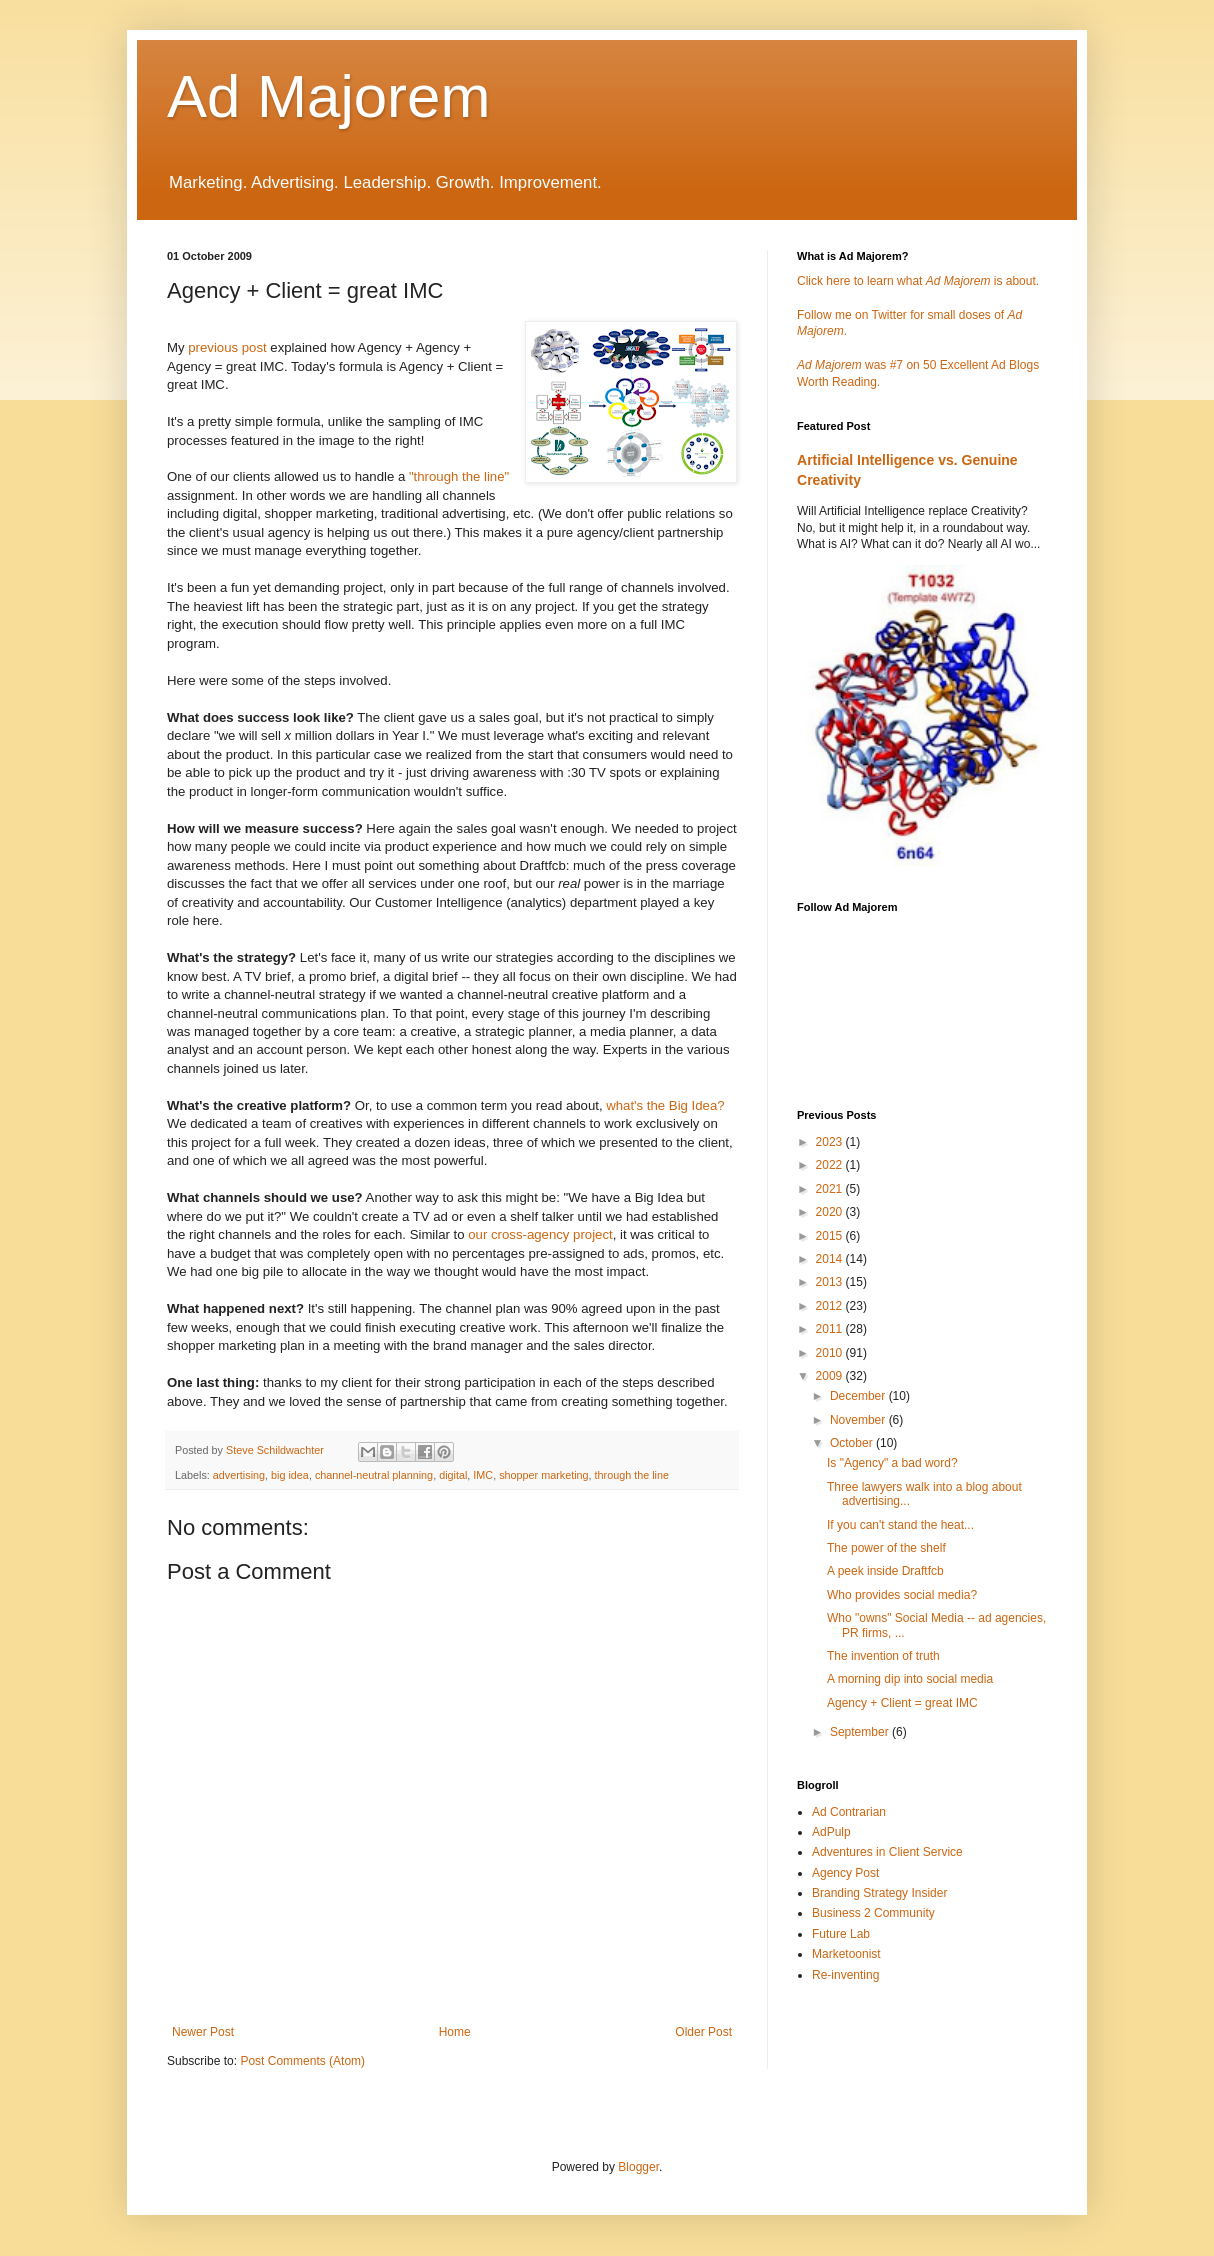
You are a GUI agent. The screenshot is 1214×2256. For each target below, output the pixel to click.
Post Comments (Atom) (302, 2061)
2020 (831, 1212)
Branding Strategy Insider (879, 1893)
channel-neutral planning (374, 1475)
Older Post (703, 2032)
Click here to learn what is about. (918, 281)
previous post (227, 347)
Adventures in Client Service (887, 1852)
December (859, 1396)
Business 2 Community (873, 1913)
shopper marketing (543, 1475)
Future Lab (841, 1934)
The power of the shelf (886, 1548)
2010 (831, 1353)
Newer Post (203, 2032)
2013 (831, 1282)
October (853, 1443)
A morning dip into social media (910, 1679)
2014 (831, 1259)
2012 (831, 1306)
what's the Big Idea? (665, 1105)
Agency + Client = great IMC (902, 1703)
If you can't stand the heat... (900, 1525)
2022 (831, 1165)
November (859, 1420)
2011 (831, 1329)
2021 (831, 1189)
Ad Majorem (328, 96)
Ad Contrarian (849, 1812)
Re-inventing (845, 1975)
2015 (831, 1236)
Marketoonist (846, 1954)
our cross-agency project (540, 1234)
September (861, 1732)
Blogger (638, 2167)
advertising (239, 1475)
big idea (290, 1475)
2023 (831, 1142)
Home (455, 2032)
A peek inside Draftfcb (885, 1571)
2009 (831, 1376)
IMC (483, 1475)
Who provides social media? (902, 1595)
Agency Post (845, 1873)
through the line (632, 1475)
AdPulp (831, 1832)
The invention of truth (883, 1656)
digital (453, 1475)
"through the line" (459, 476)
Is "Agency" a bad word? (892, 1463)
